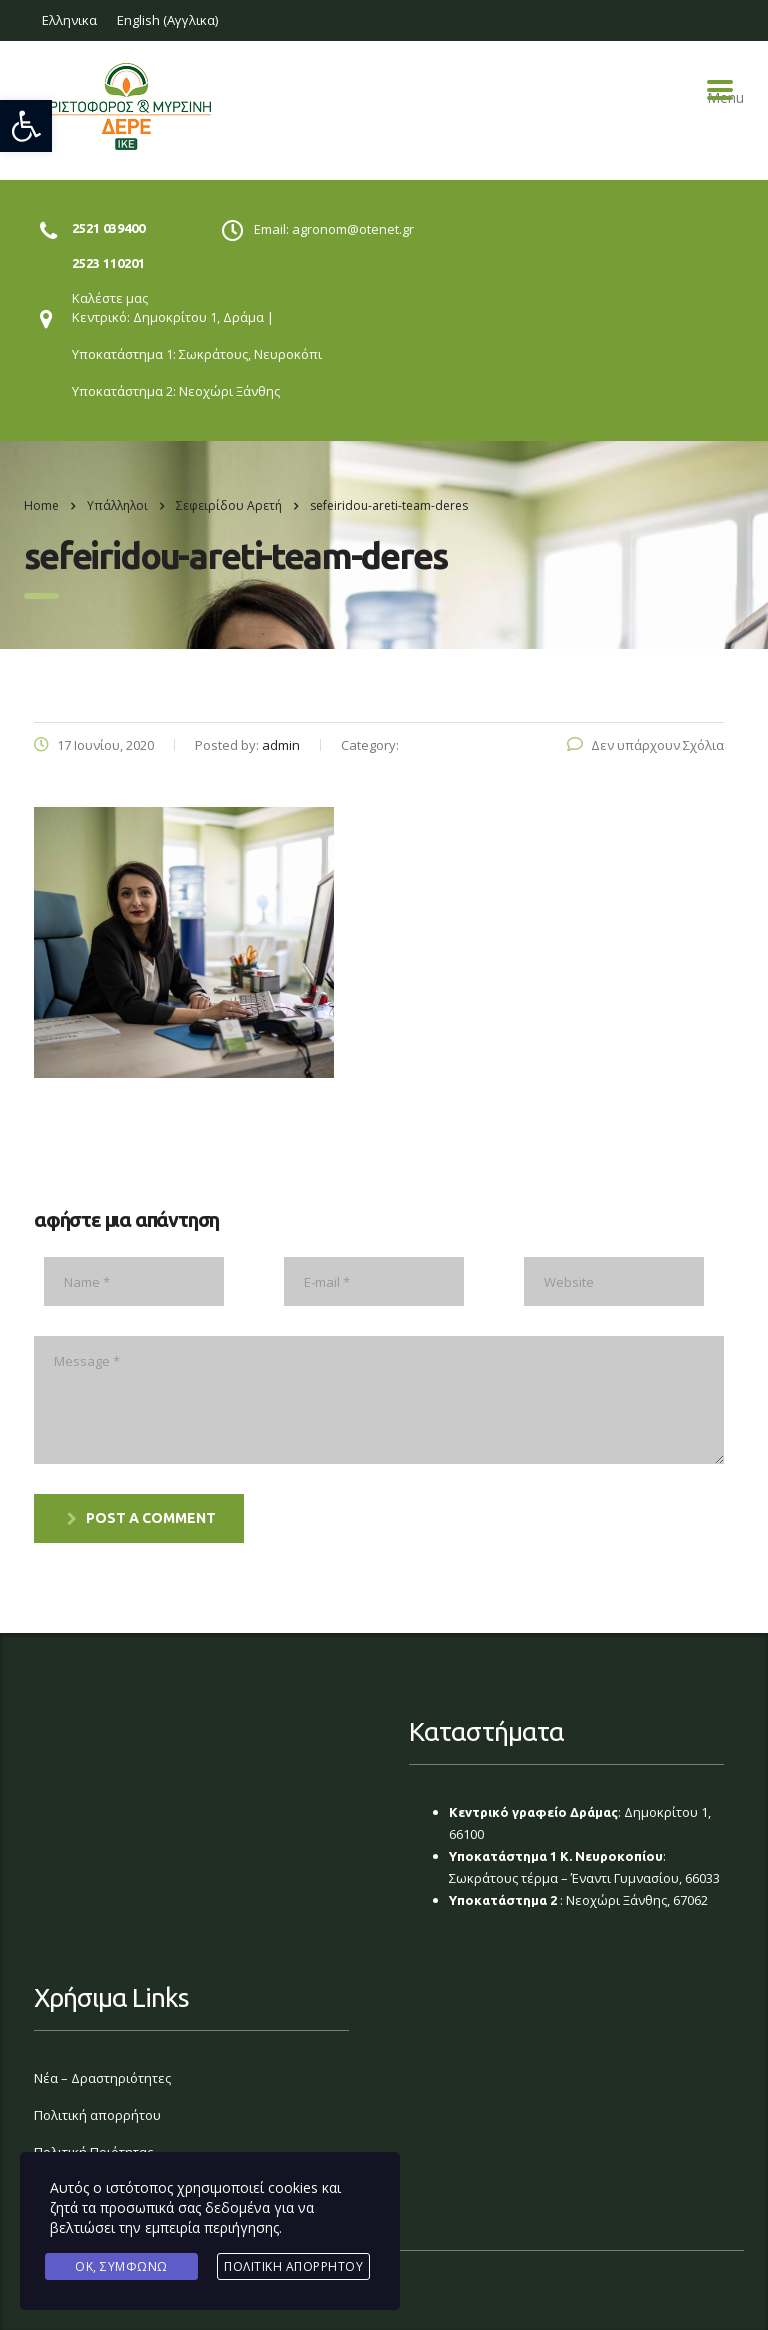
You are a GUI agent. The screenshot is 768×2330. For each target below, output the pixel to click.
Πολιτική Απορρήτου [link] (293, 2266)
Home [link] (41, 505)
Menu (720, 90)
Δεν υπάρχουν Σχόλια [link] (645, 745)
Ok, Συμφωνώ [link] (121, 2266)
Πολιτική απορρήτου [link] (97, 2115)
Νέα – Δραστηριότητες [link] (102, 2078)
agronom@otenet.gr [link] (353, 229)
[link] (26, 126)
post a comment (141, 1518)
